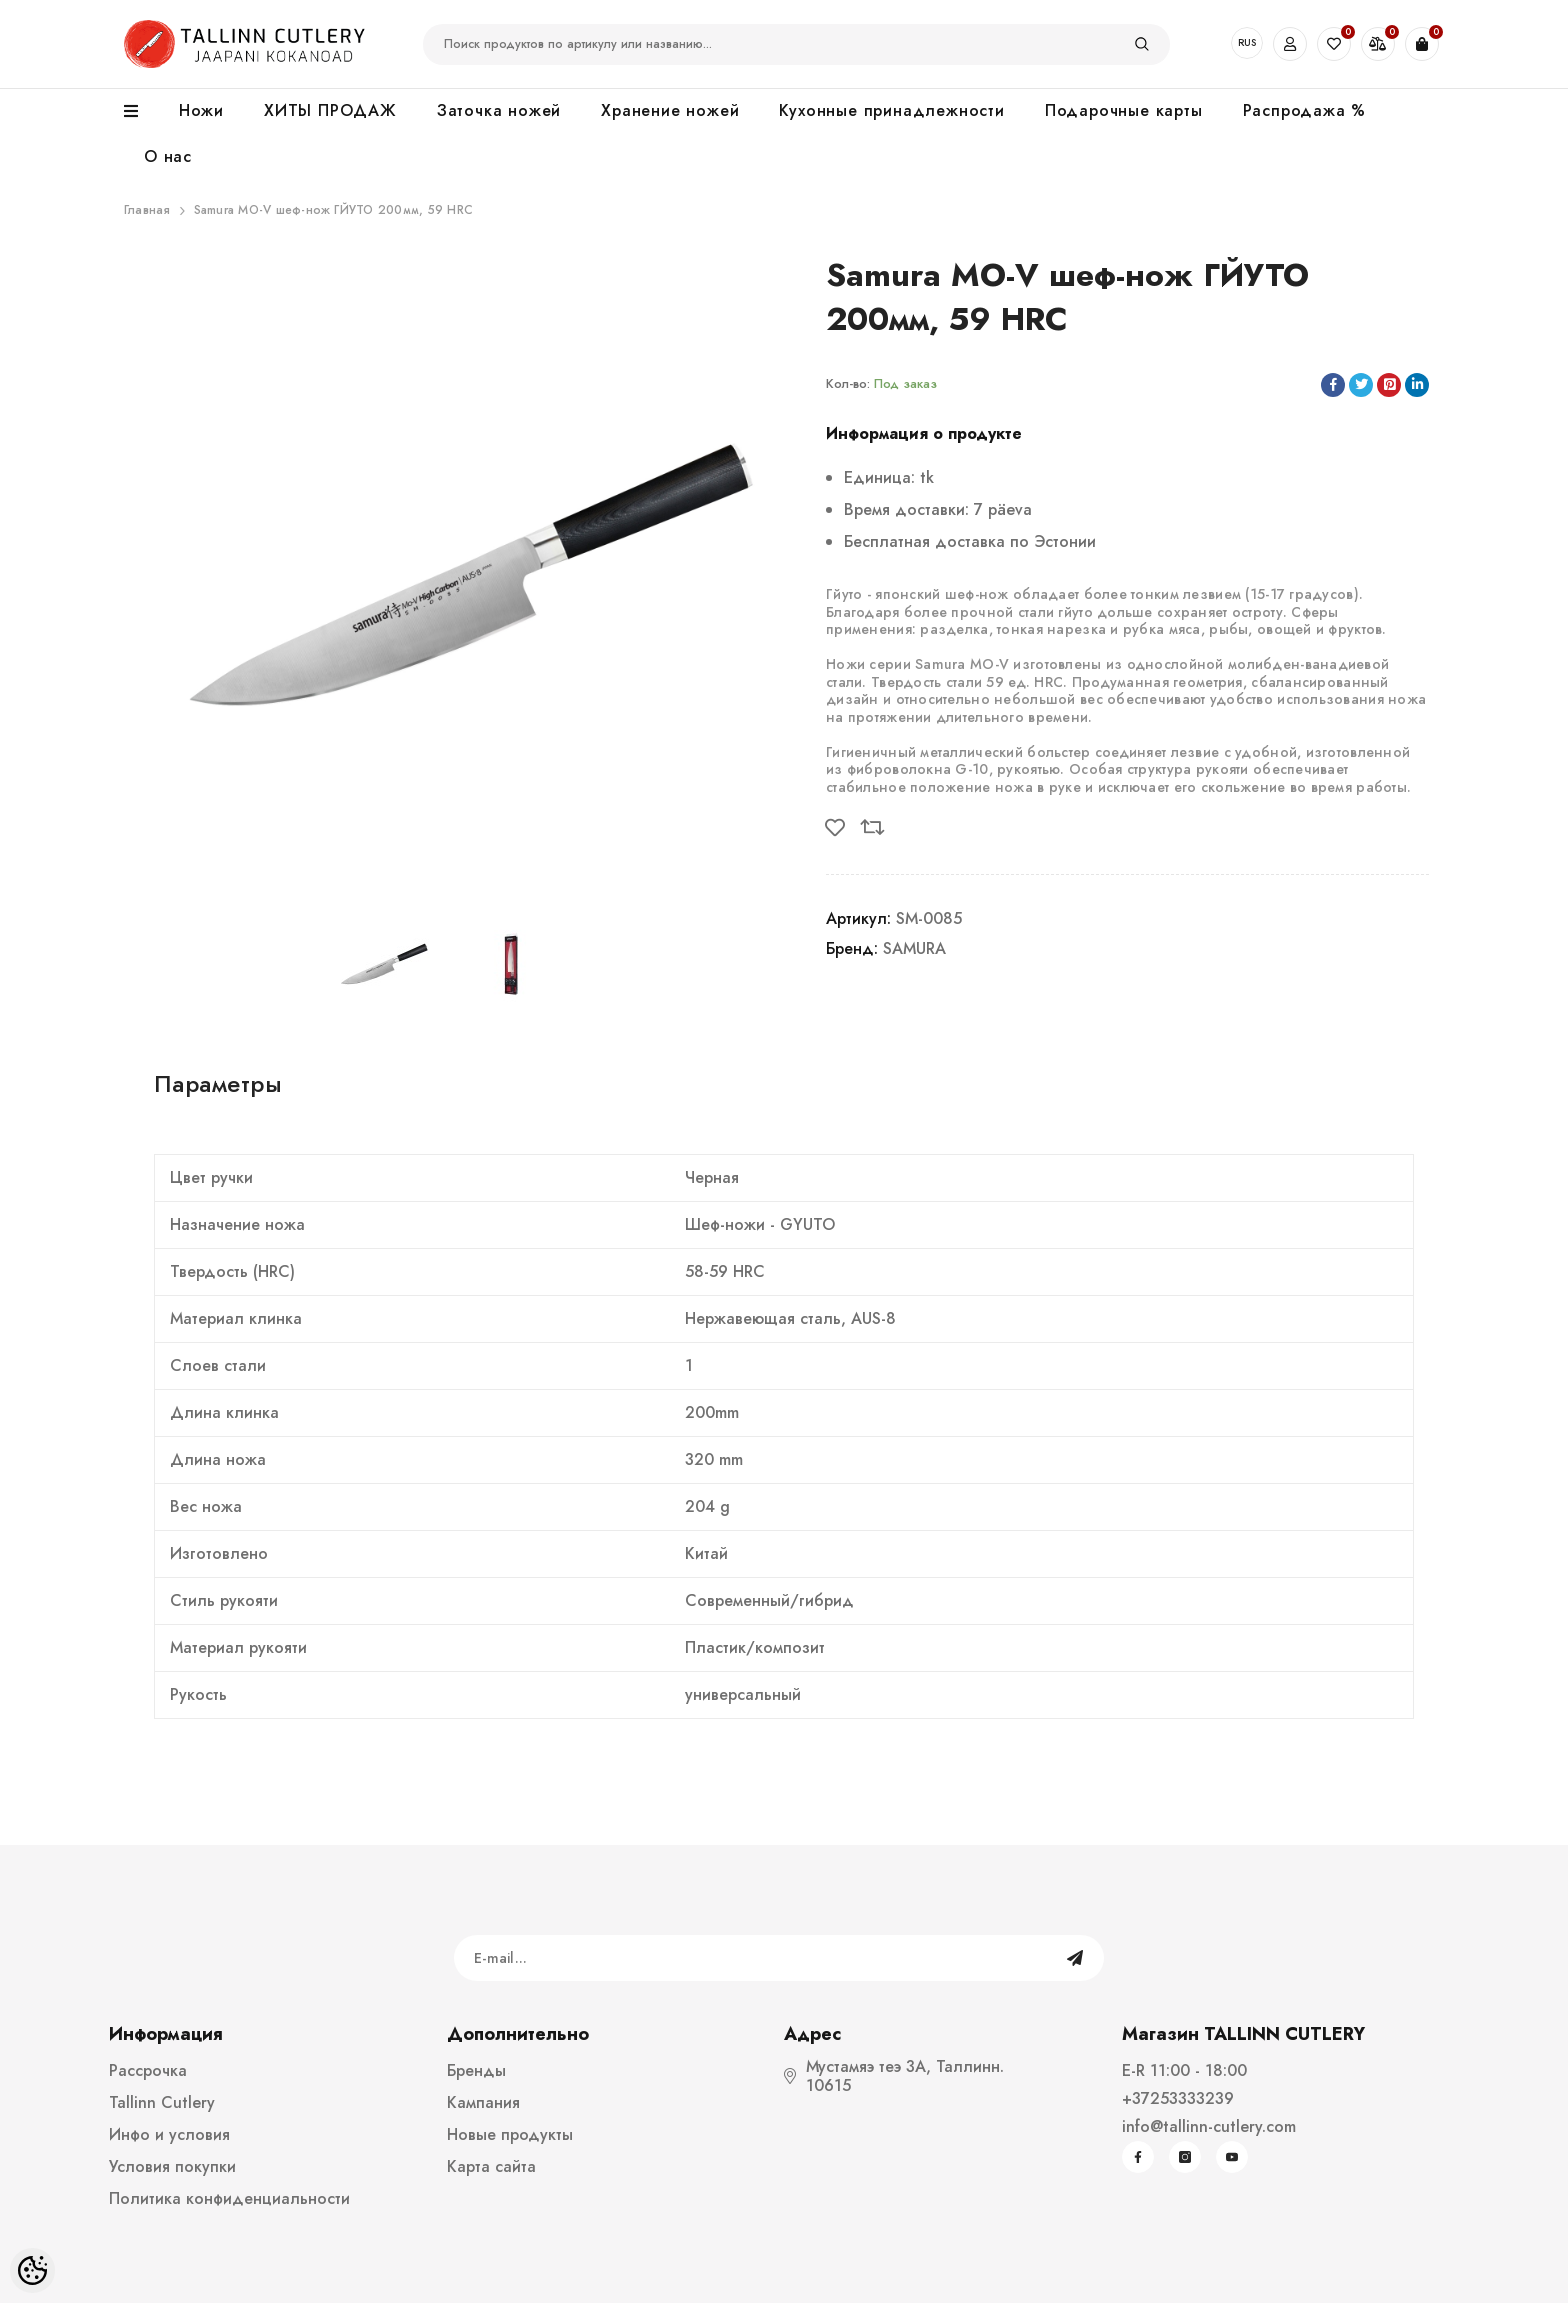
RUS (1247, 42)
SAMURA (914, 948)
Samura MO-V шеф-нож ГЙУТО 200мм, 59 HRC (333, 210)
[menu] (141, 112)
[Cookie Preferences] (32, 2270)
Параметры (218, 1083)
